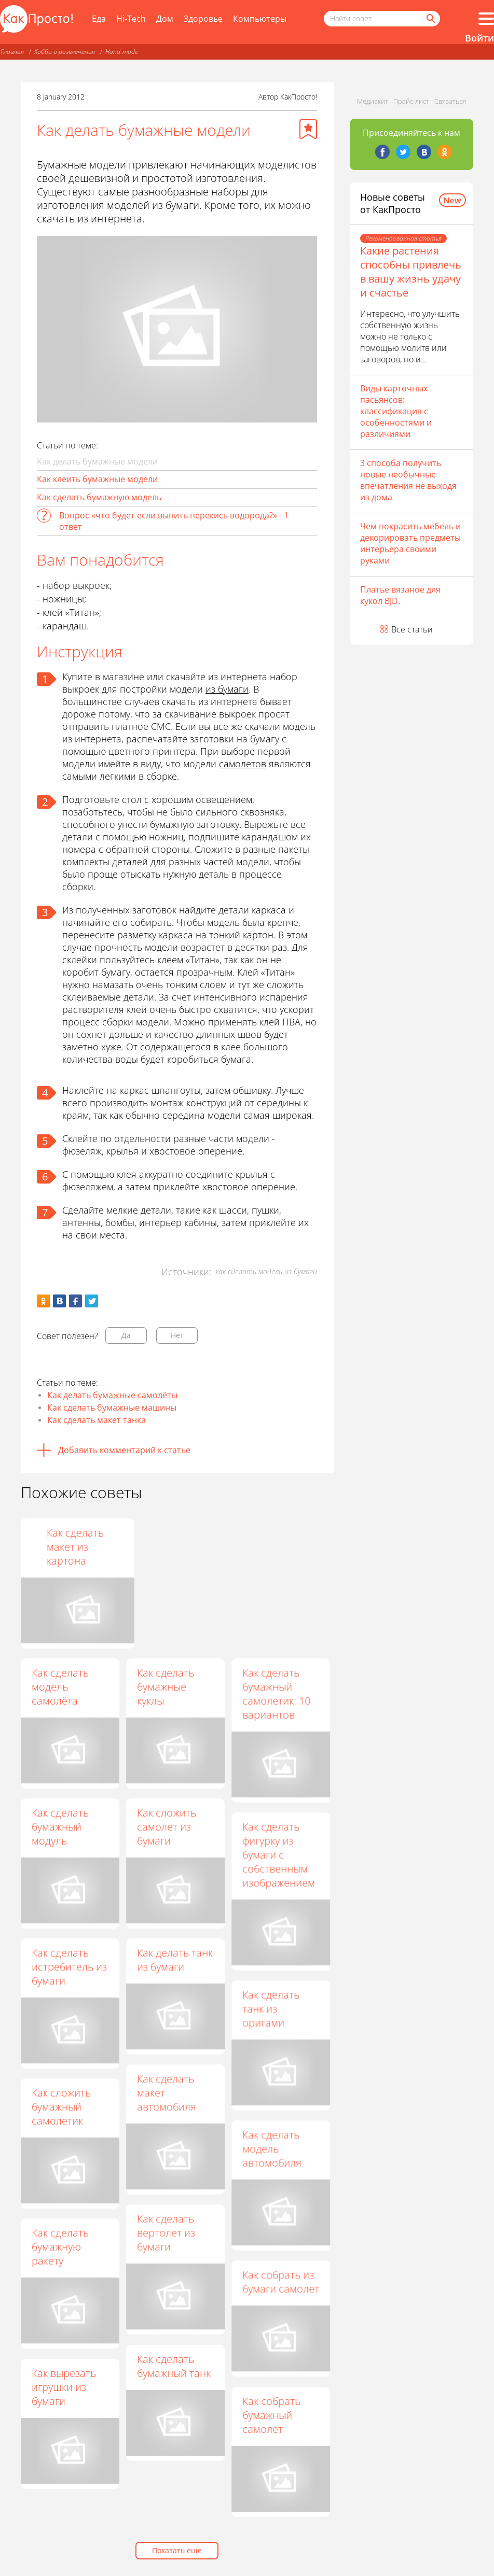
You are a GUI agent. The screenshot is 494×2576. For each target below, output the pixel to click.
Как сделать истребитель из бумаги (69, 1967)
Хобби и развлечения (64, 51)
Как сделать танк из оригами (270, 2009)
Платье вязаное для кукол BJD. (400, 595)
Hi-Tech (131, 18)
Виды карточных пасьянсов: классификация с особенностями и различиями (396, 411)
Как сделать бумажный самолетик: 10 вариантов (276, 1694)
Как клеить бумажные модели (97, 479)
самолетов (242, 763)
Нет (177, 1335)
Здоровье (203, 18)
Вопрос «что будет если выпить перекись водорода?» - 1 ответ (174, 521)
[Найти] (430, 18)
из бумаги (227, 689)
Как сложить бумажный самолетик (61, 2107)
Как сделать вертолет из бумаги (166, 2233)
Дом (164, 18)
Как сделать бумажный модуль (60, 1827)
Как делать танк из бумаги (175, 1960)
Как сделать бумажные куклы (165, 1687)
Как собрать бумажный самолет (271, 2415)
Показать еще (177, 2550)
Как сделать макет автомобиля (166, 2093)
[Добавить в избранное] (308, 129)
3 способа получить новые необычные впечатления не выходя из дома (408, 480)
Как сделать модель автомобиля (271, 2149)
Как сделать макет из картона (270, 1547)
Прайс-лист (411, 101)
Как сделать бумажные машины (111, 1407)
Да (126, 1335)
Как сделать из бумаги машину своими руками (69, 1547)
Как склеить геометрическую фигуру (177, 1547)
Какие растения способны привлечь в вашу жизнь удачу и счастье (410, 272)
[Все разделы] (486, 18)
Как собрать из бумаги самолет (280, 2282)
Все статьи (412, 629)
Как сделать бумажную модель (99, 497)
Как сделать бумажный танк (174, 2366)
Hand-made (121, 51)
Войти (479, 38)
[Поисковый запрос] (382, 18)
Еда (99, 18)
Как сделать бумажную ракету (60, 2247)
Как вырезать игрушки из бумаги (64, 2387)
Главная (12, 51)
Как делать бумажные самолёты (112, 1395)
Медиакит (372, 101)
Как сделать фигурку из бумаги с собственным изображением (278, 1855)
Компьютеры (259, 18)
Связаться (450, 101)
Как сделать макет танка (96, 1420)
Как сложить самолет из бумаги (166, 1827)
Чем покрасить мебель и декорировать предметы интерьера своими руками (410, 543)
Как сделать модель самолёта (60, 1687)
